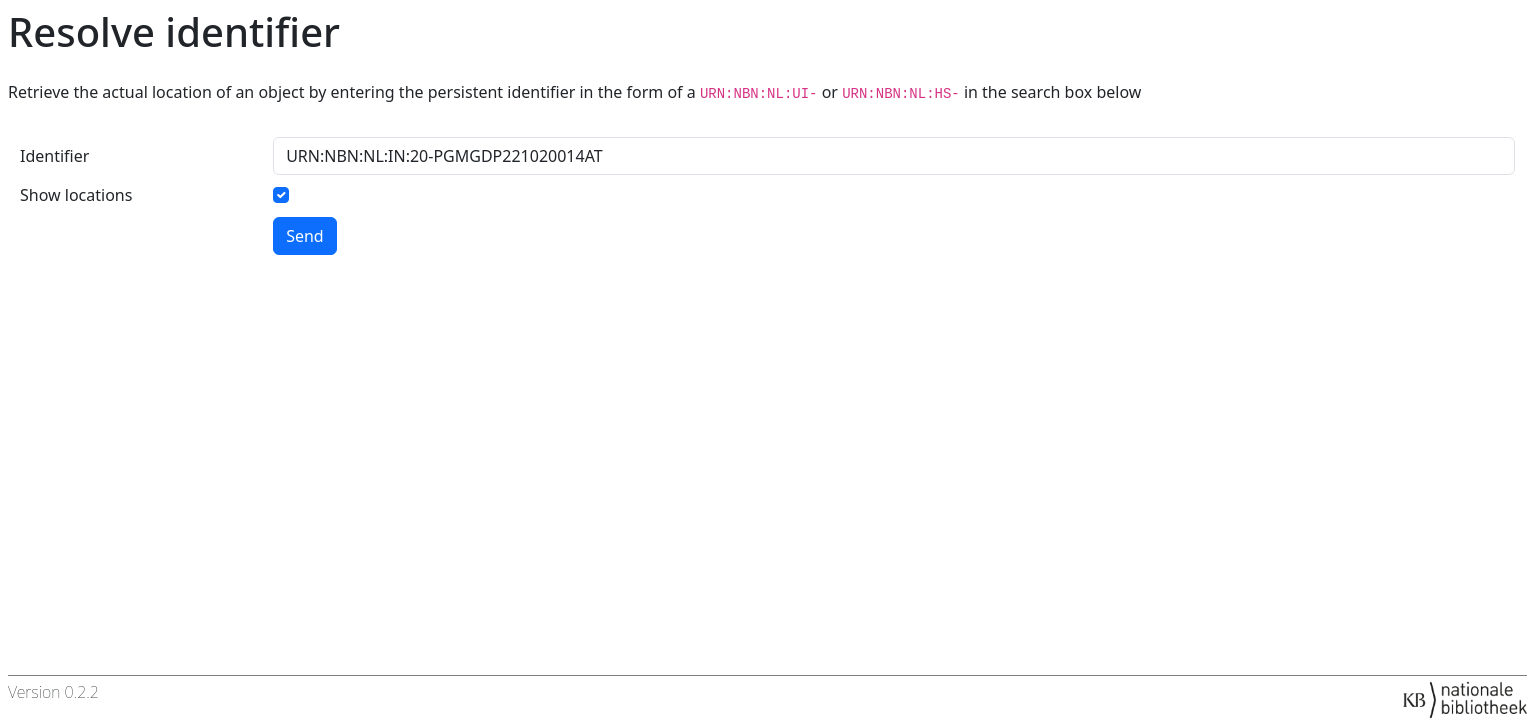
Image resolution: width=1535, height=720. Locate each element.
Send (305, 236)
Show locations (76, 195)
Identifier (54, 156)
